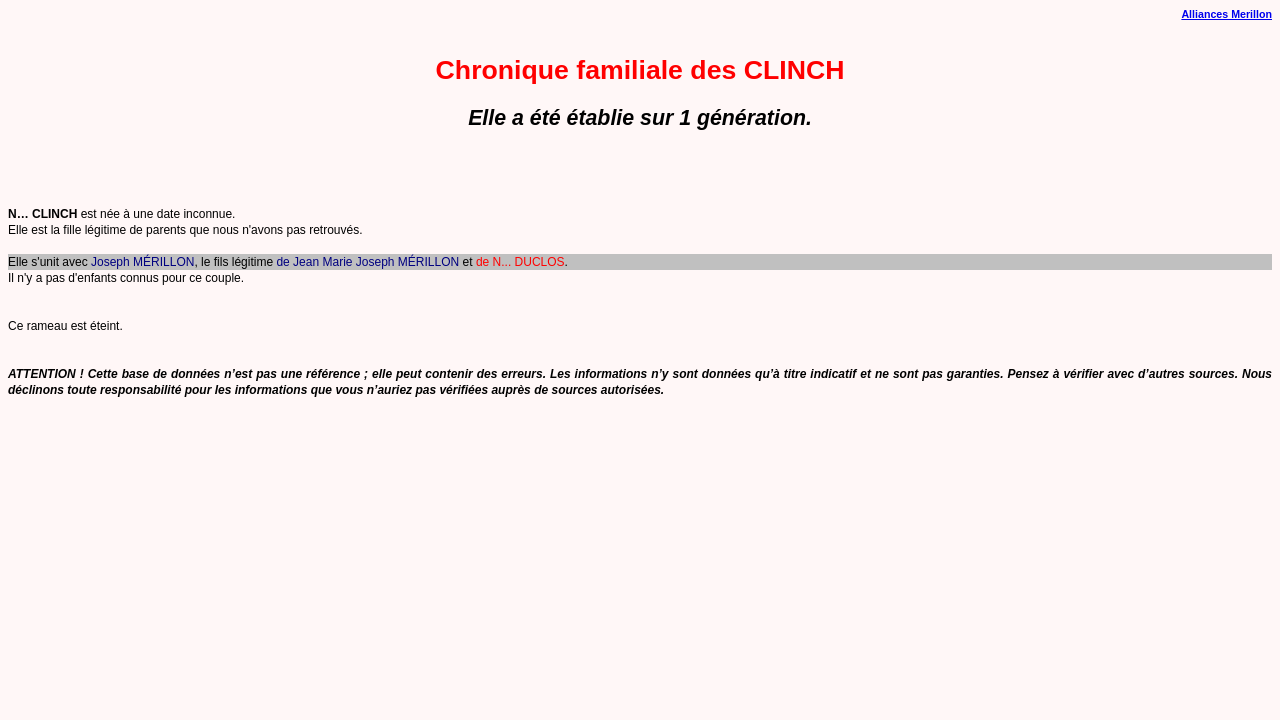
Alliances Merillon (1226, 14)
